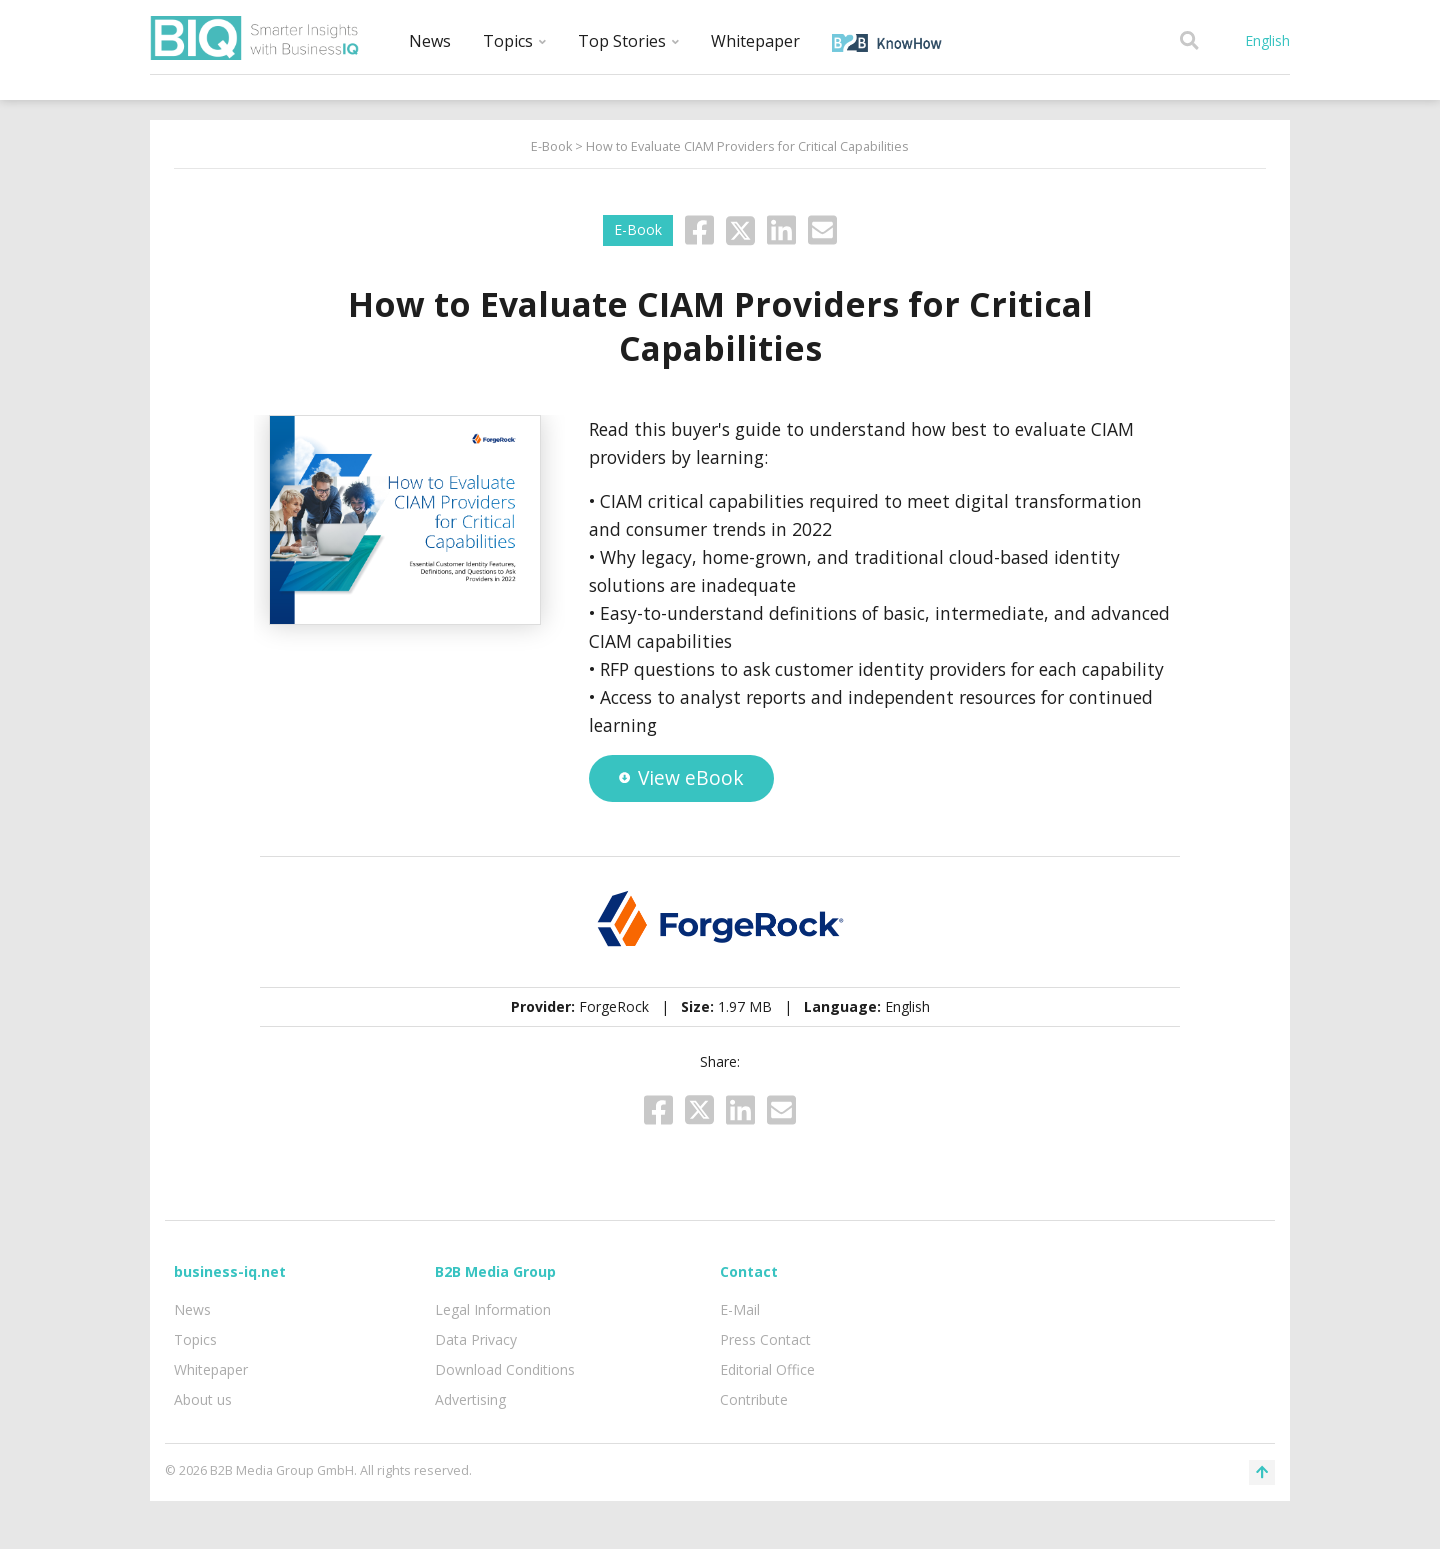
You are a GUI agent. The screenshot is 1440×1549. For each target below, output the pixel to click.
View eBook (681, 777)
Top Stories (628, 41)
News (430, 41)
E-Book (551, 146)
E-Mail (740, 1309)
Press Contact (765, 1339)
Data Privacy (476, 1339)
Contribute (754, 1399)
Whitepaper (755, 41)
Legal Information (493, 1309)
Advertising (470, 1399)
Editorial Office (767, 1369)
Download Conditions (505, 1369)
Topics (514, 41)
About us (203, 1399)
